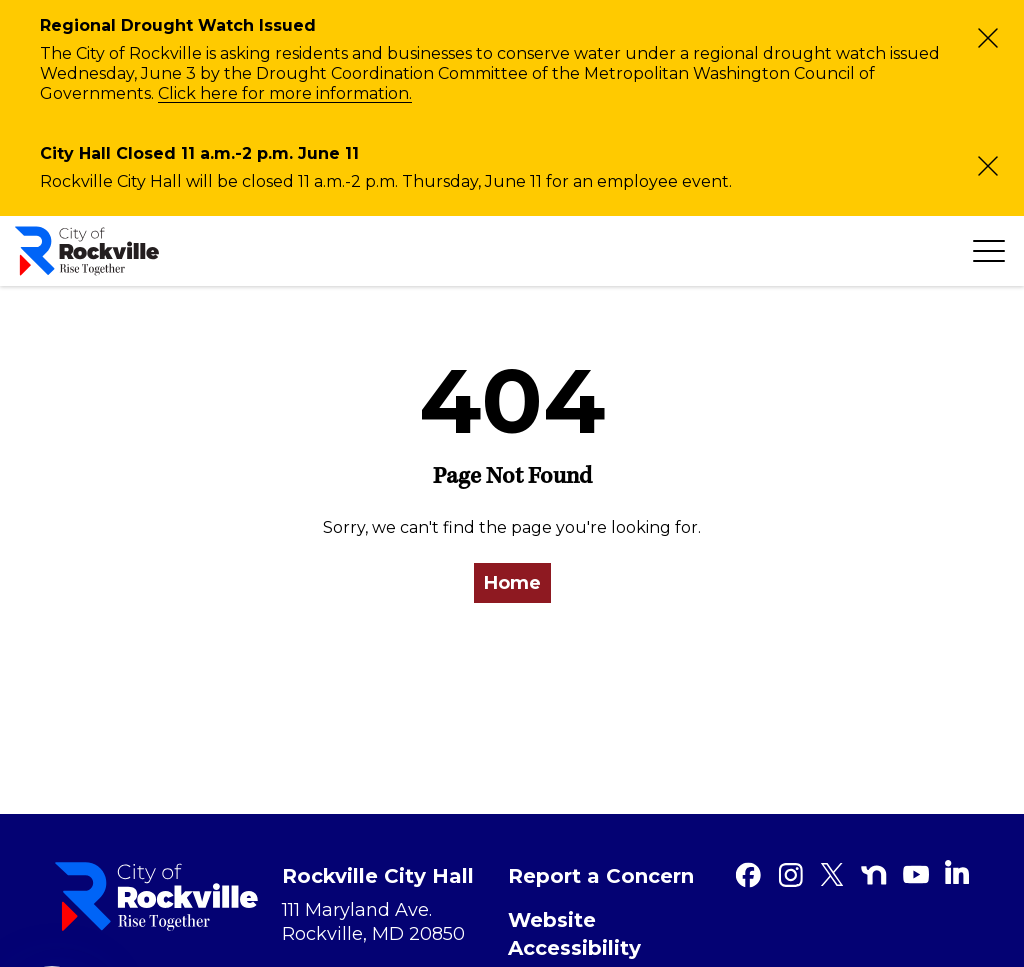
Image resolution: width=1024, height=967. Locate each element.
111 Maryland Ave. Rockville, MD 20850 (373, 922)
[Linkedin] (957, 872)
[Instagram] (790, 875)
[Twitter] (832, 875)
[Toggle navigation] (989, 251)
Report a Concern (601, 876)
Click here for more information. (285, 93)
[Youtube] (916, 875)
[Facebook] (748, 875)
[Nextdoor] (874, 875)
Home (512, 583)
